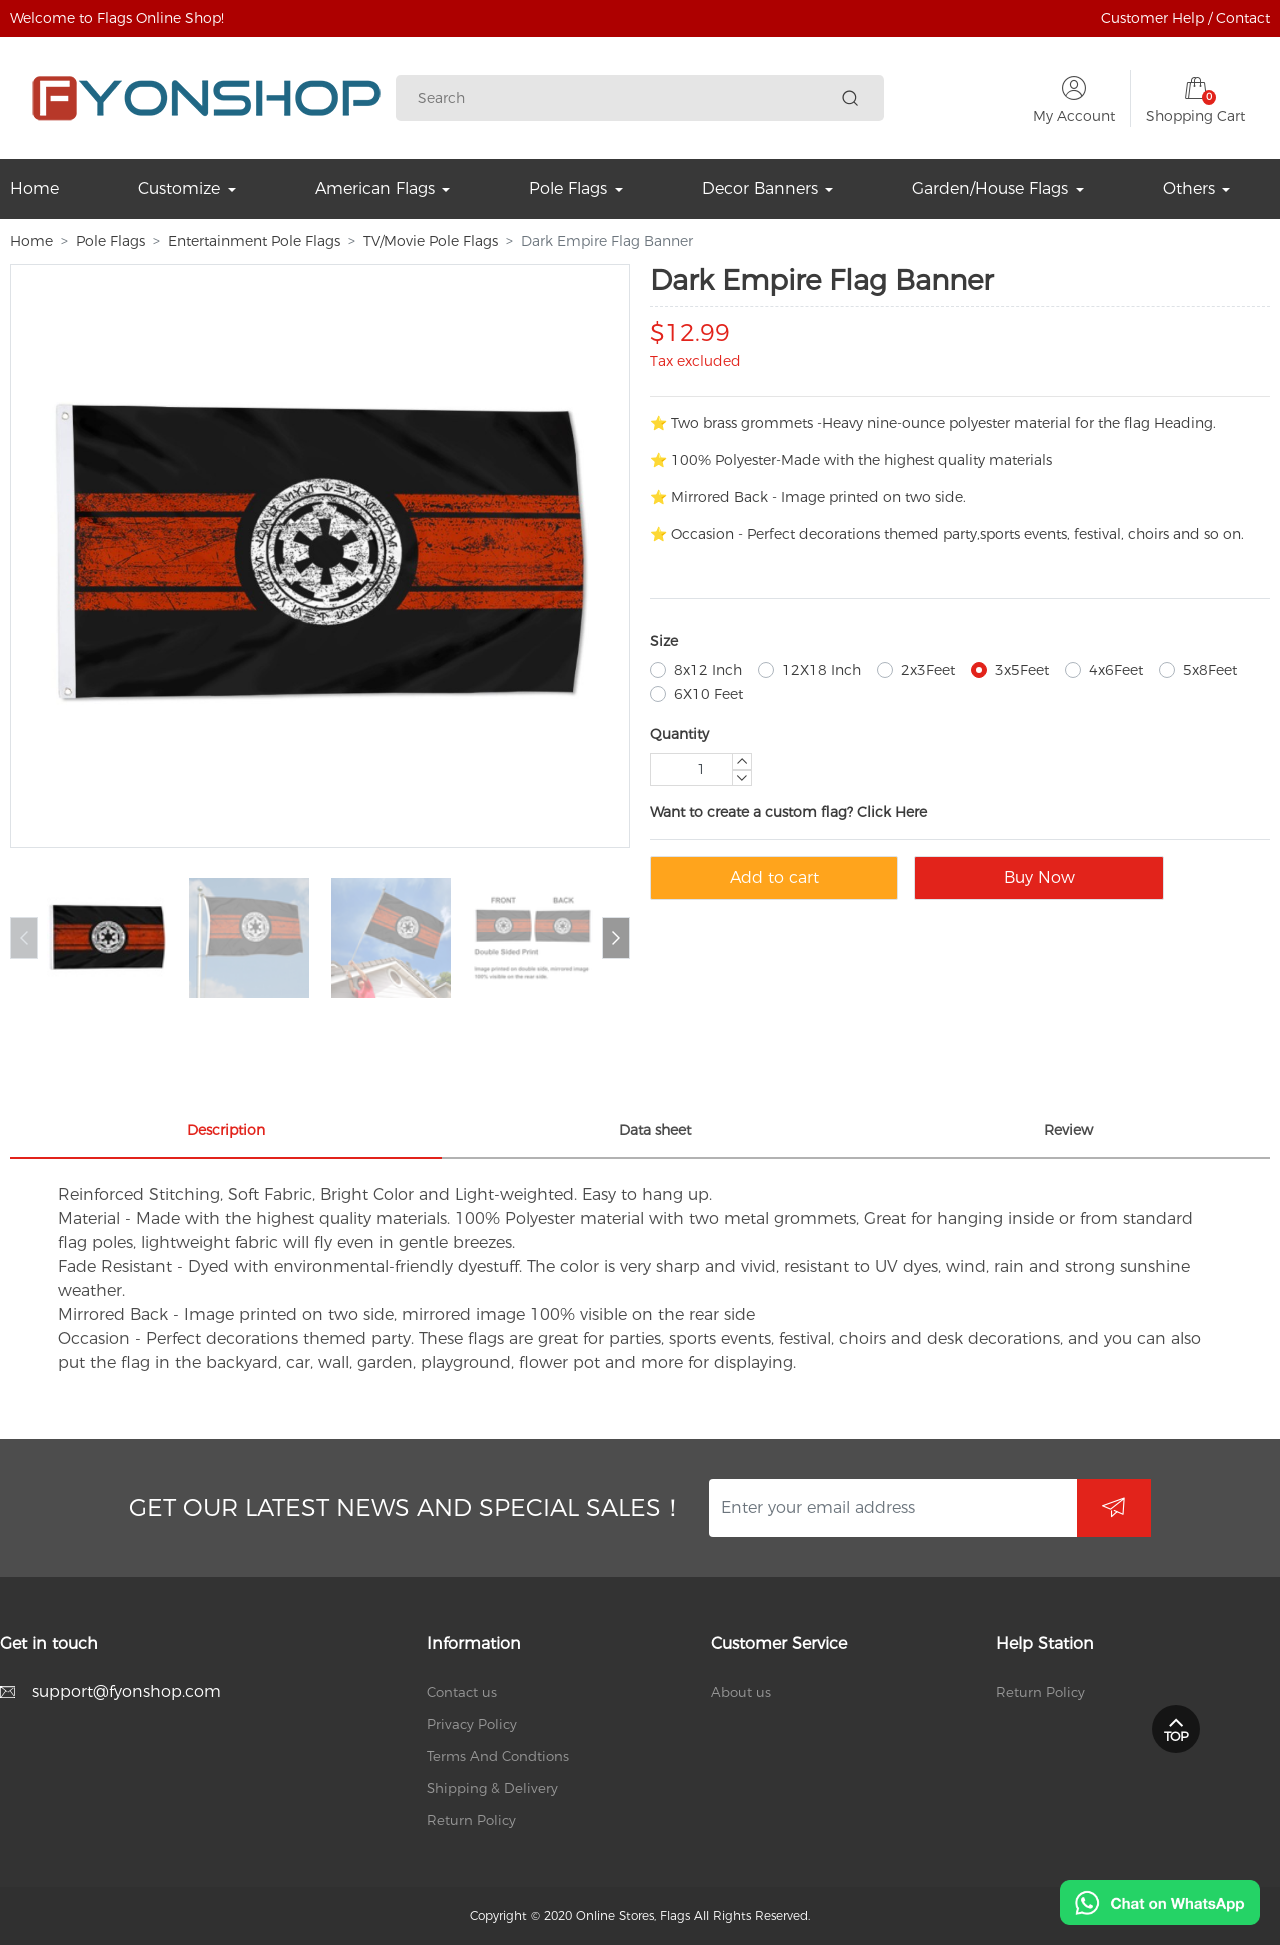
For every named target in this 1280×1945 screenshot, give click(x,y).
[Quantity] (701, 769)
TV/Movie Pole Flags (430, 241)
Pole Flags (110, 241)
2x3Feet (928, 670)
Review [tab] (1068, 1130)
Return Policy (471, 1820)
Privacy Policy (472, 1724)
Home (31, 241)
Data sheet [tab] (655, 1130)
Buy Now (1039, 877)
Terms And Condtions (498, 1756)
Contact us (462, 1692)
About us (741, 1692)
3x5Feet (1022, 670)
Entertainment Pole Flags (254, 241)
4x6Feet (1116, 670)
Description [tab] (226, 1130)
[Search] (626, 98)
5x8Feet (1210, 670)
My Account (1074, 116)
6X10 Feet (708, 694)
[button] (616, 938)
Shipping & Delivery (492, 1788)
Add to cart (774, 877)
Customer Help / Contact (1185, 18)
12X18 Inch (821, 670)
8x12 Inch (708, 670)
